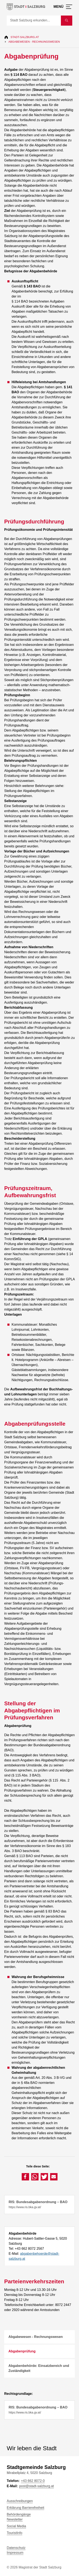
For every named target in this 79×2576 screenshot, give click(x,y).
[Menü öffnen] (63, 7)
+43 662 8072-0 (33, 2481)
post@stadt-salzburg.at (36, 2486)
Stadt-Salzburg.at (25, 37)
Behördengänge (19, 2514)
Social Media (16, 2526)
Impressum (15, 2552)
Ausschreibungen (20, 2501)
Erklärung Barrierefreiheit (25, 2507)
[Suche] (34, 21)
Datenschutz (16, 2548)
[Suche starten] (66, 21)
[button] (25, 2176)
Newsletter (15, 2519)
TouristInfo (14, 2533)
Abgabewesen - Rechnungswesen (34, 41)
